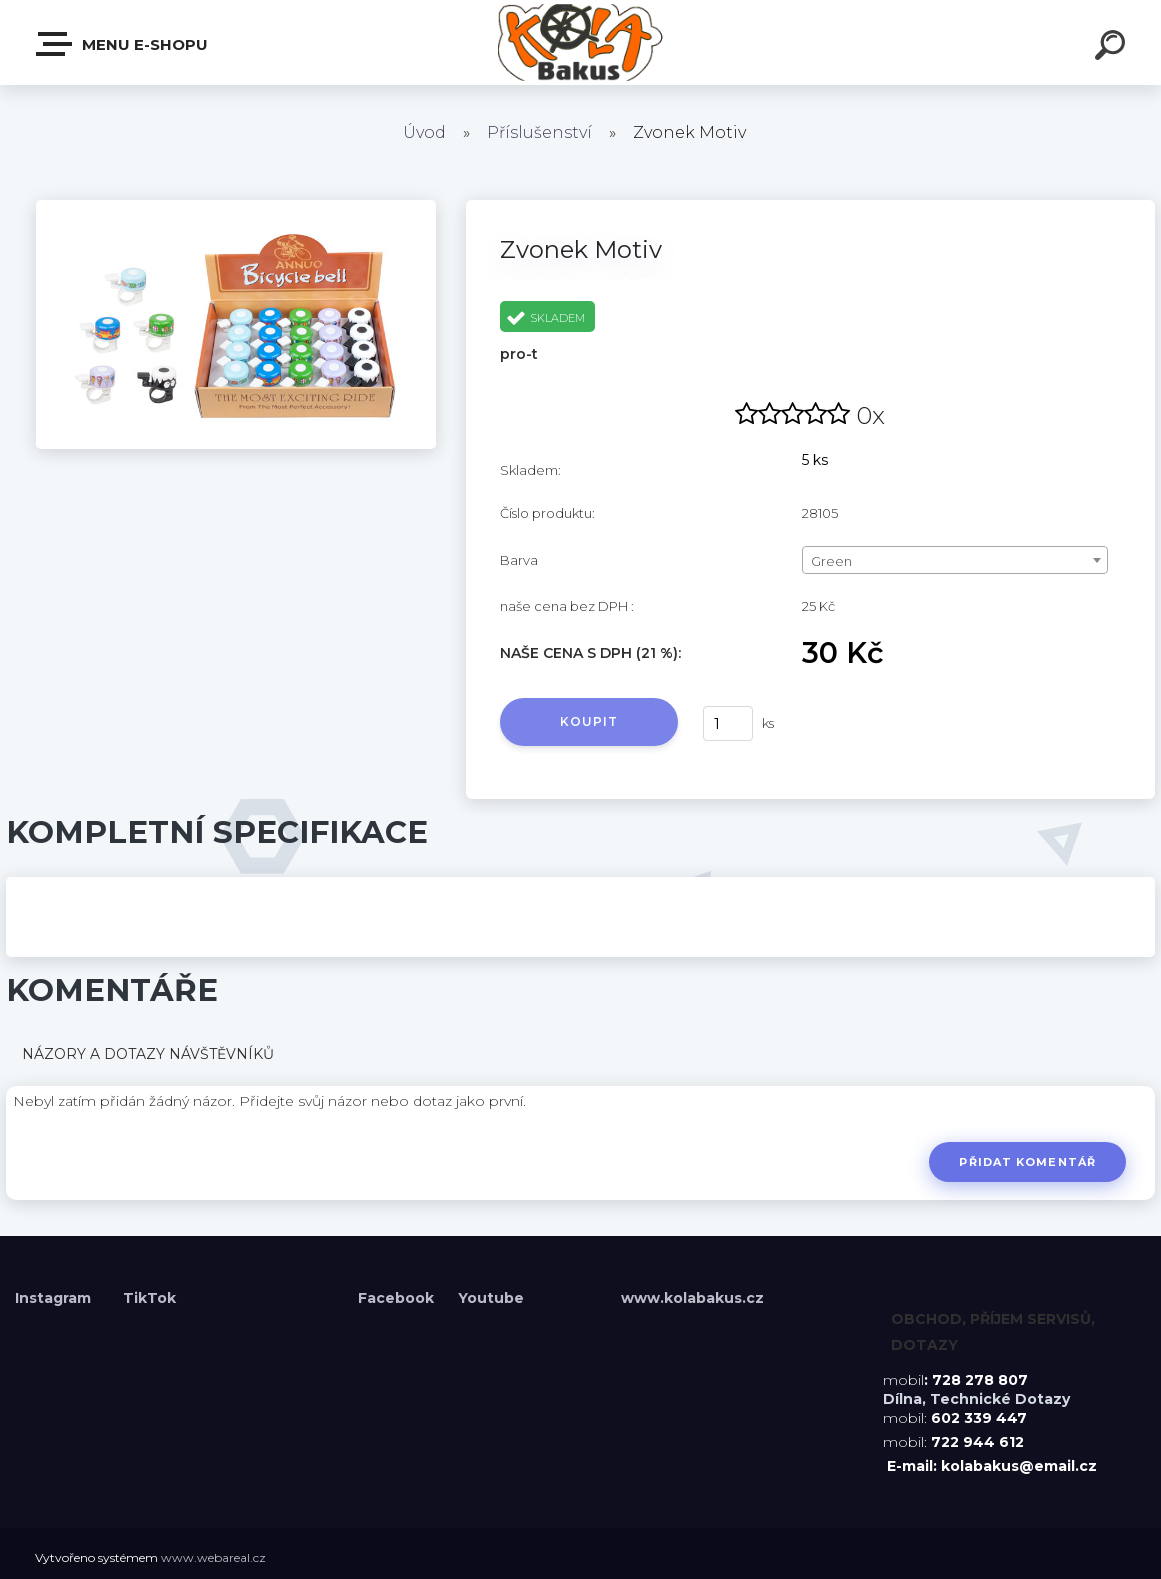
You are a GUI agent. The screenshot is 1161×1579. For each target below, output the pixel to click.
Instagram (55, 1298)
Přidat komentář (1027, 1162)
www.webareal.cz (213, 1557)
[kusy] (728, 723)
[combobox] (955, 560)
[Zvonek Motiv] (236, 207)
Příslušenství (539, 132)
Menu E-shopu (123, 44)
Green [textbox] (831, 561)
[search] (1113, 48)
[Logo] (580, 42)
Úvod (424, 132)
